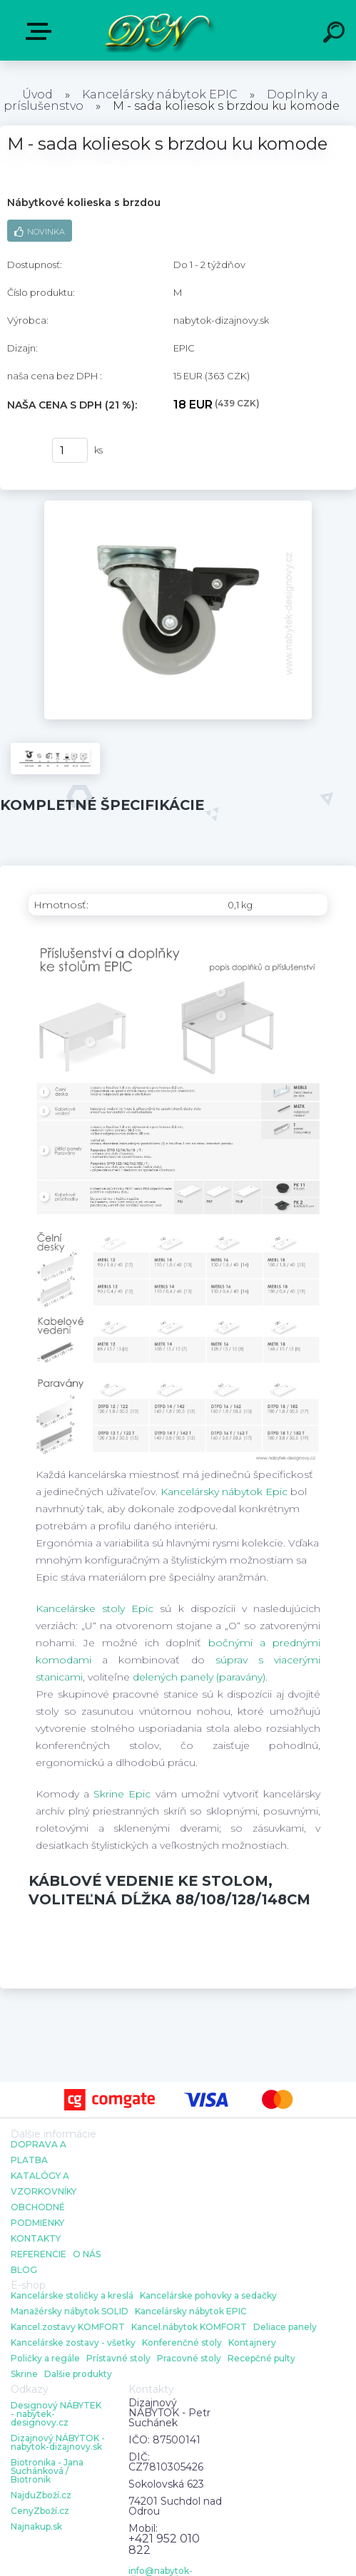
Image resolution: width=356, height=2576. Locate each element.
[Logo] (157, 30)
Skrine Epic (122, 1793)
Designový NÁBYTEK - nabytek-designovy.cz (56, 2414)
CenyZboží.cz (40, 2511)
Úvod (37, 94)
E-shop (41, 31)
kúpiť (22, 450)
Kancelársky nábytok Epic (224, 1491)
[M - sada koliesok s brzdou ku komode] (177, 505)
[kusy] (70, 450)
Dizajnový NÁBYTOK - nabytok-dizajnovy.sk (58, 2442)
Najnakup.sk (36, 2527)
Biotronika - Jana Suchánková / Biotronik (47, 2471)
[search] (336, 34)
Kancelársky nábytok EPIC (160, 94)
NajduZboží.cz (41, 2495)
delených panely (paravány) (199, 1677)
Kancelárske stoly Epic (94, 1608)
